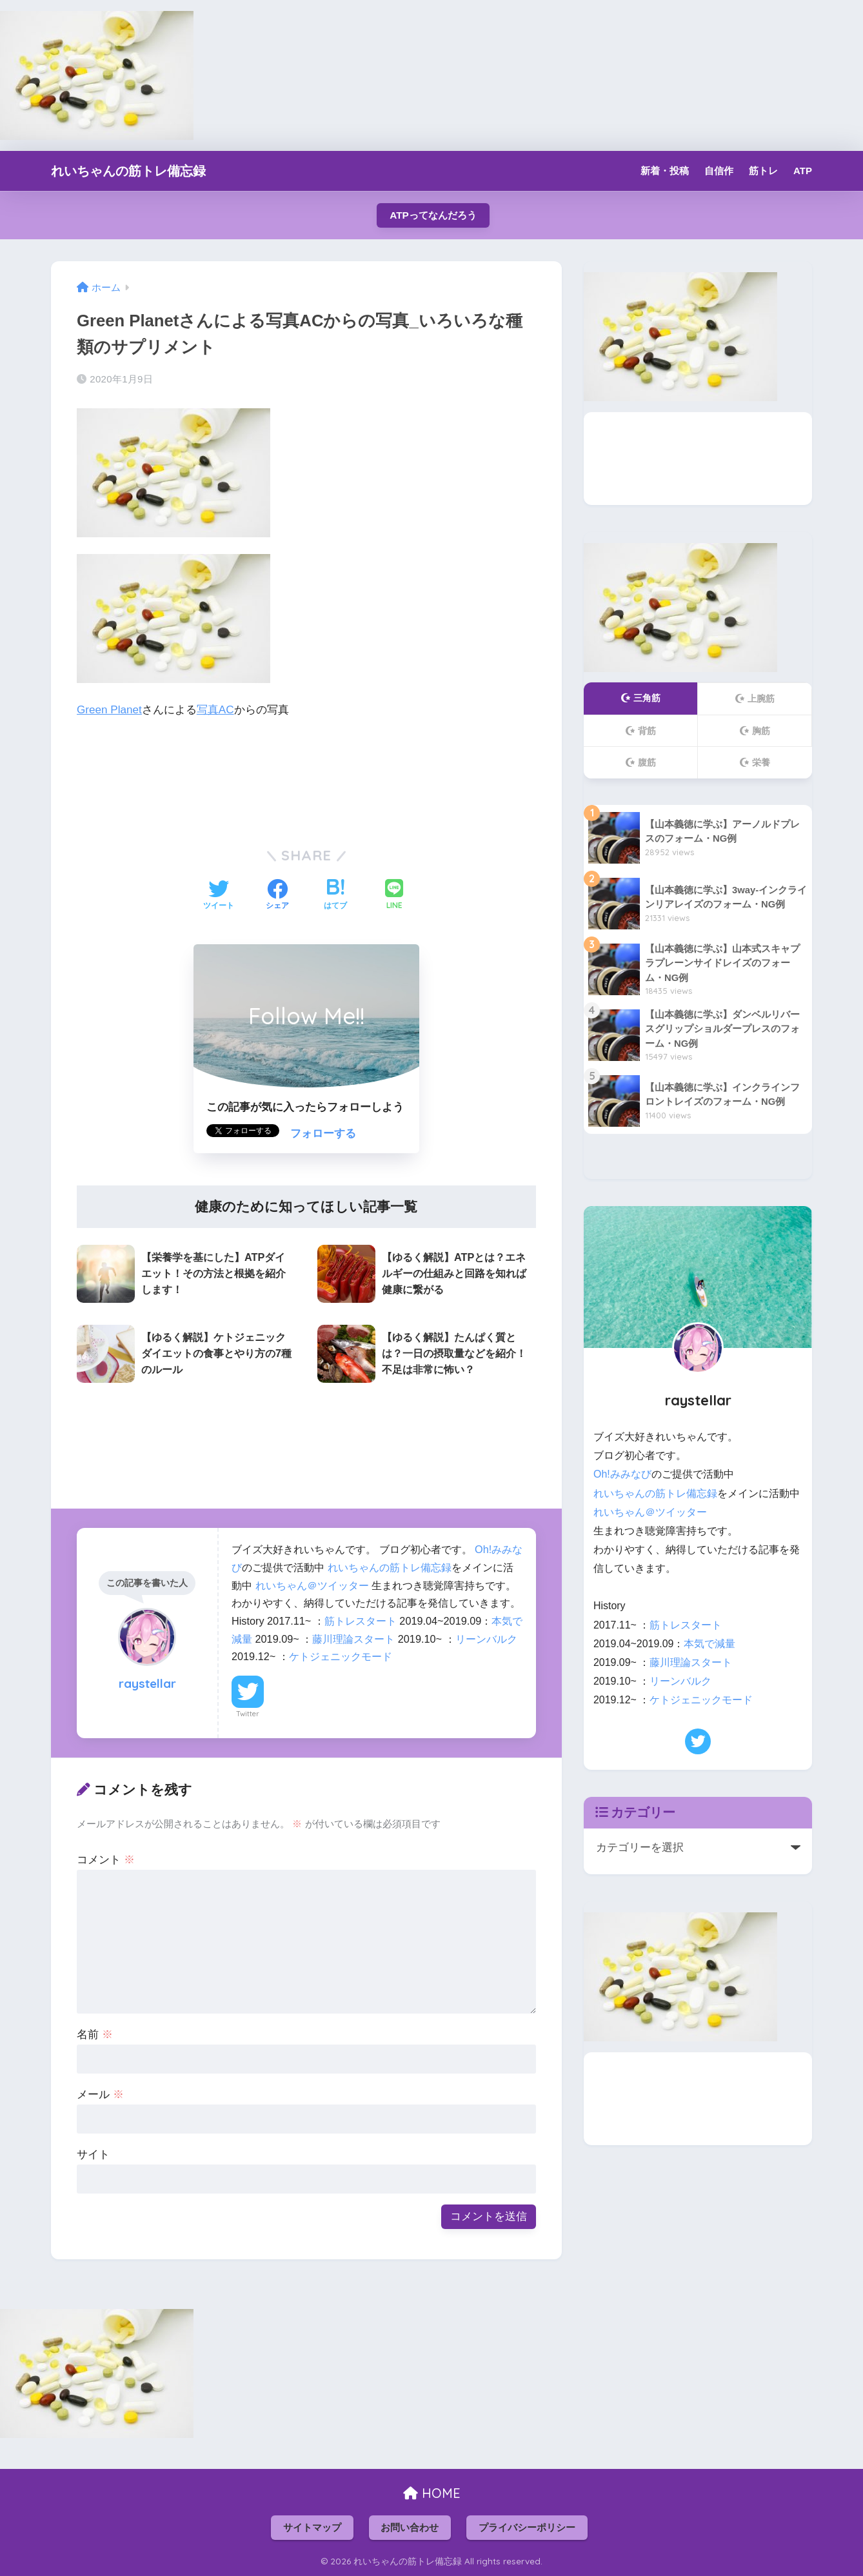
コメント (106, 1860)
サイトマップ (312, 2527)
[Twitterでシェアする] (218, 895)
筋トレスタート (360, 1621)
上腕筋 (755, 698)
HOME (432, 2493)
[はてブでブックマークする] (335, 895)
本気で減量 (709, 1643)
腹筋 (641, 762)
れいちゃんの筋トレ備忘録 (128, 171)
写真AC (215, 710)
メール (100, 2094)
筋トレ (763, 170)
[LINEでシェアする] (394, 895)
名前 (95, 2034)
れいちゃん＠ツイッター (312, 1585)
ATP (802, 170)
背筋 (641, 731)
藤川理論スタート (353, 1639)
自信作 (718, 170)
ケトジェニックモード (340, 1656)
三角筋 (640, 698)
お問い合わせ (410, 2527)
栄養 (755, 762)
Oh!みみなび (622, 1474)
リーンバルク (486, 1639)
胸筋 (755, 731)
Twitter (247, 1713)
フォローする (323, 1133)
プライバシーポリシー (527, 2527)
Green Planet (109, 710)
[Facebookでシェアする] (277, 895)
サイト (93, 2154)
